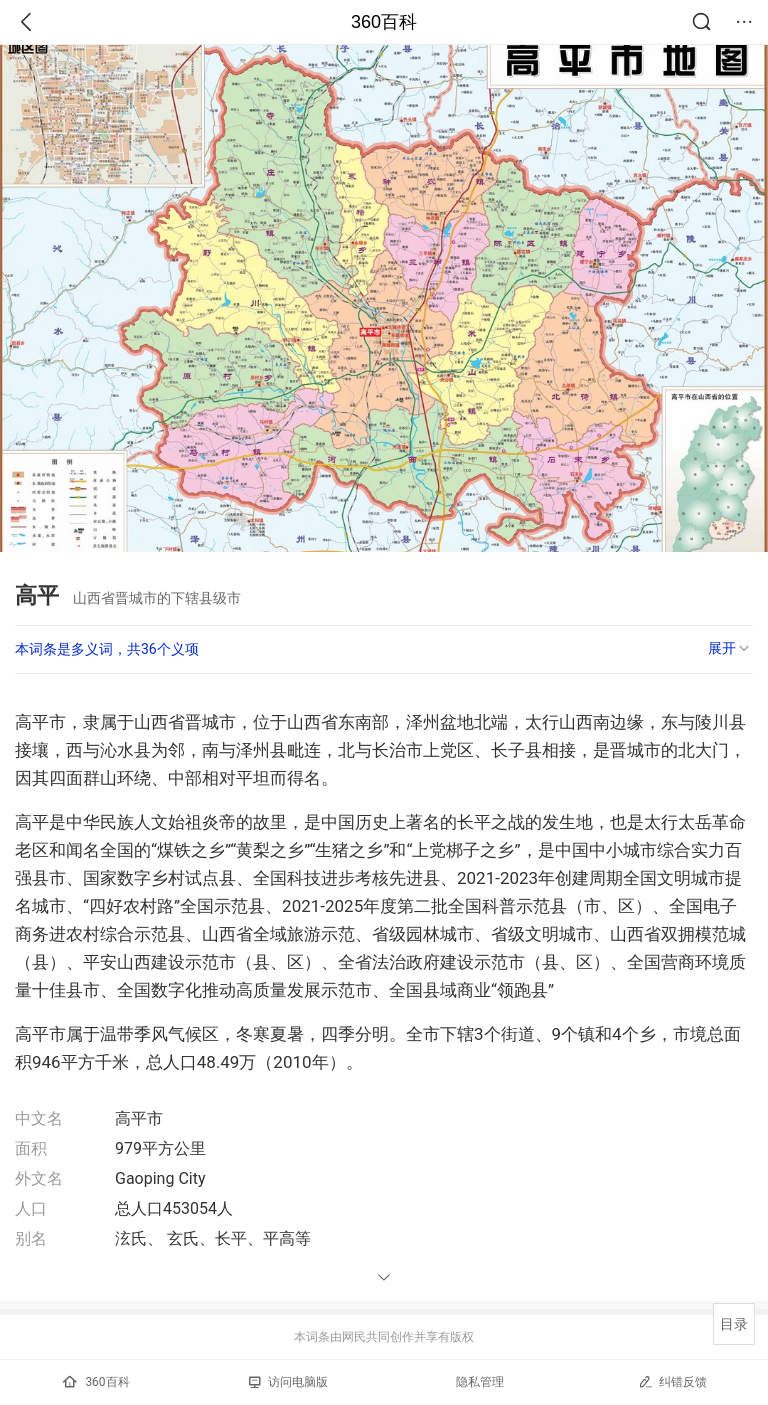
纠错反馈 (672, 1381)
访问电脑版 (288, 1382)
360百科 (384, 22)
